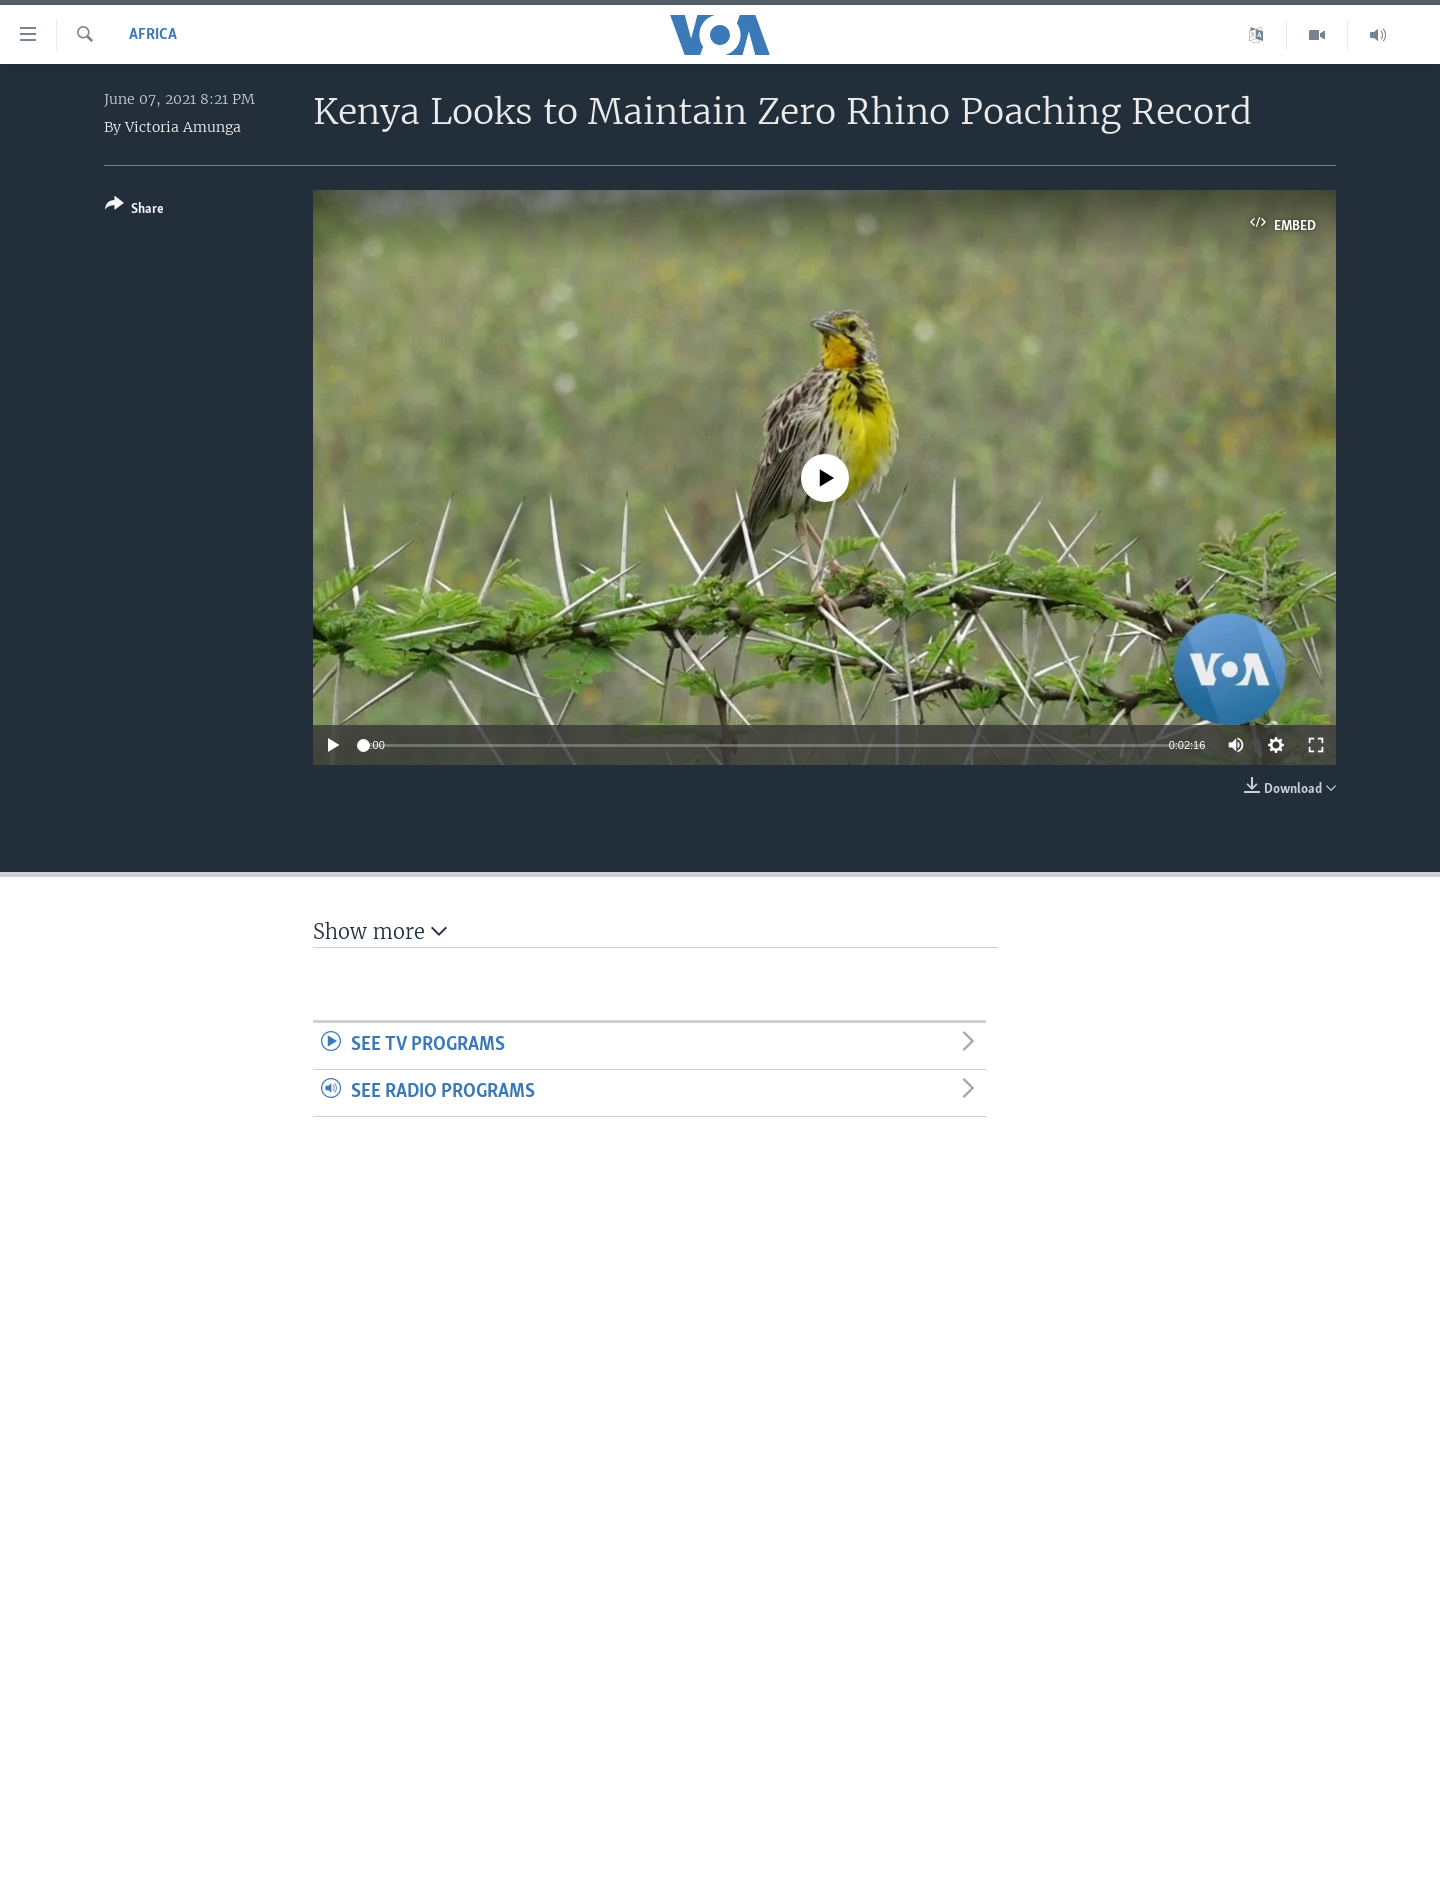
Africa (153, 35)
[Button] (134, 210)
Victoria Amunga (183, 127)
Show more (380, 931)
